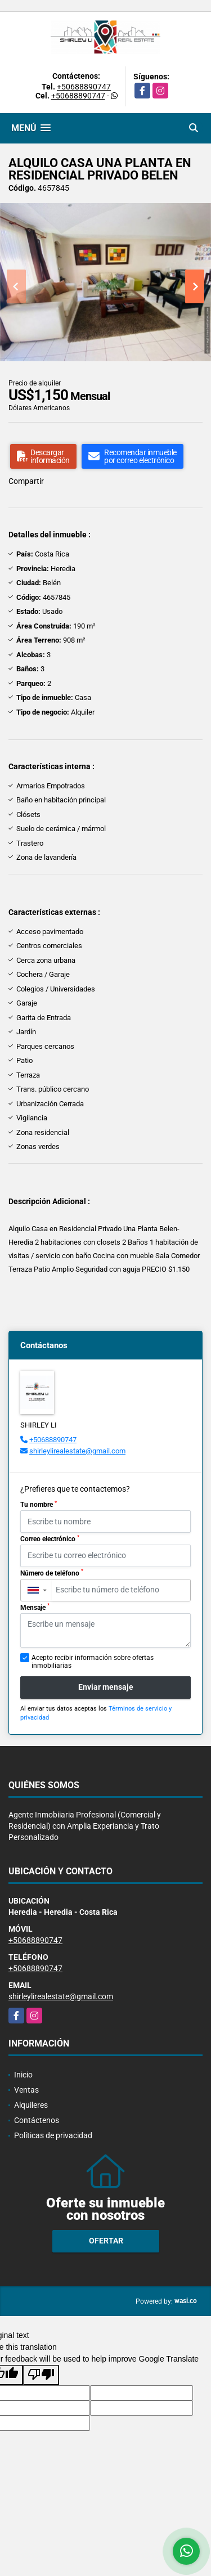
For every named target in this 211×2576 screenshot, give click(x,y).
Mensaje (35, 1607)
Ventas (26, 2089)
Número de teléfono (51, 1572)
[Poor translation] (41, 2375)
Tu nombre (38, 1504)
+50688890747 (84, 86)
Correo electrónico (49, 1538)
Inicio (23, 2074)
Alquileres (31, 2105)
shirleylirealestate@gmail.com (77, 1451)
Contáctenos (36, 2120)
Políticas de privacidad (53, 2135)
